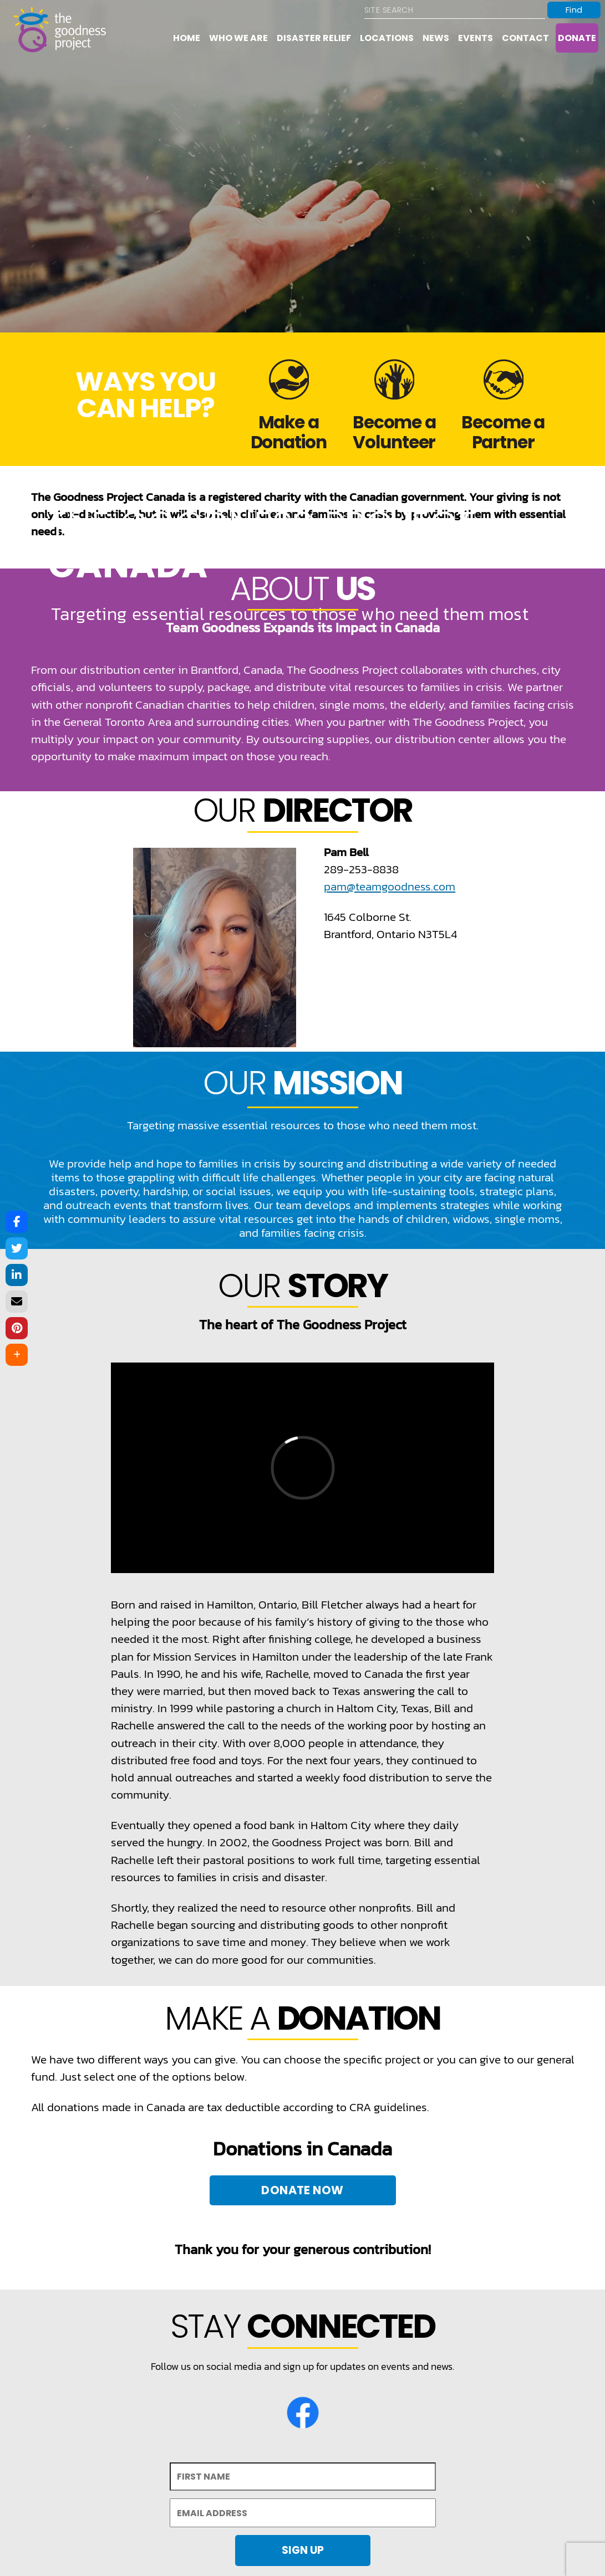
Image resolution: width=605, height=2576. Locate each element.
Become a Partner (503, 432)
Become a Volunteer (394, 432)
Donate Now (302, 2190)
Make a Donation (289, 432)
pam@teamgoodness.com (389, 886)
